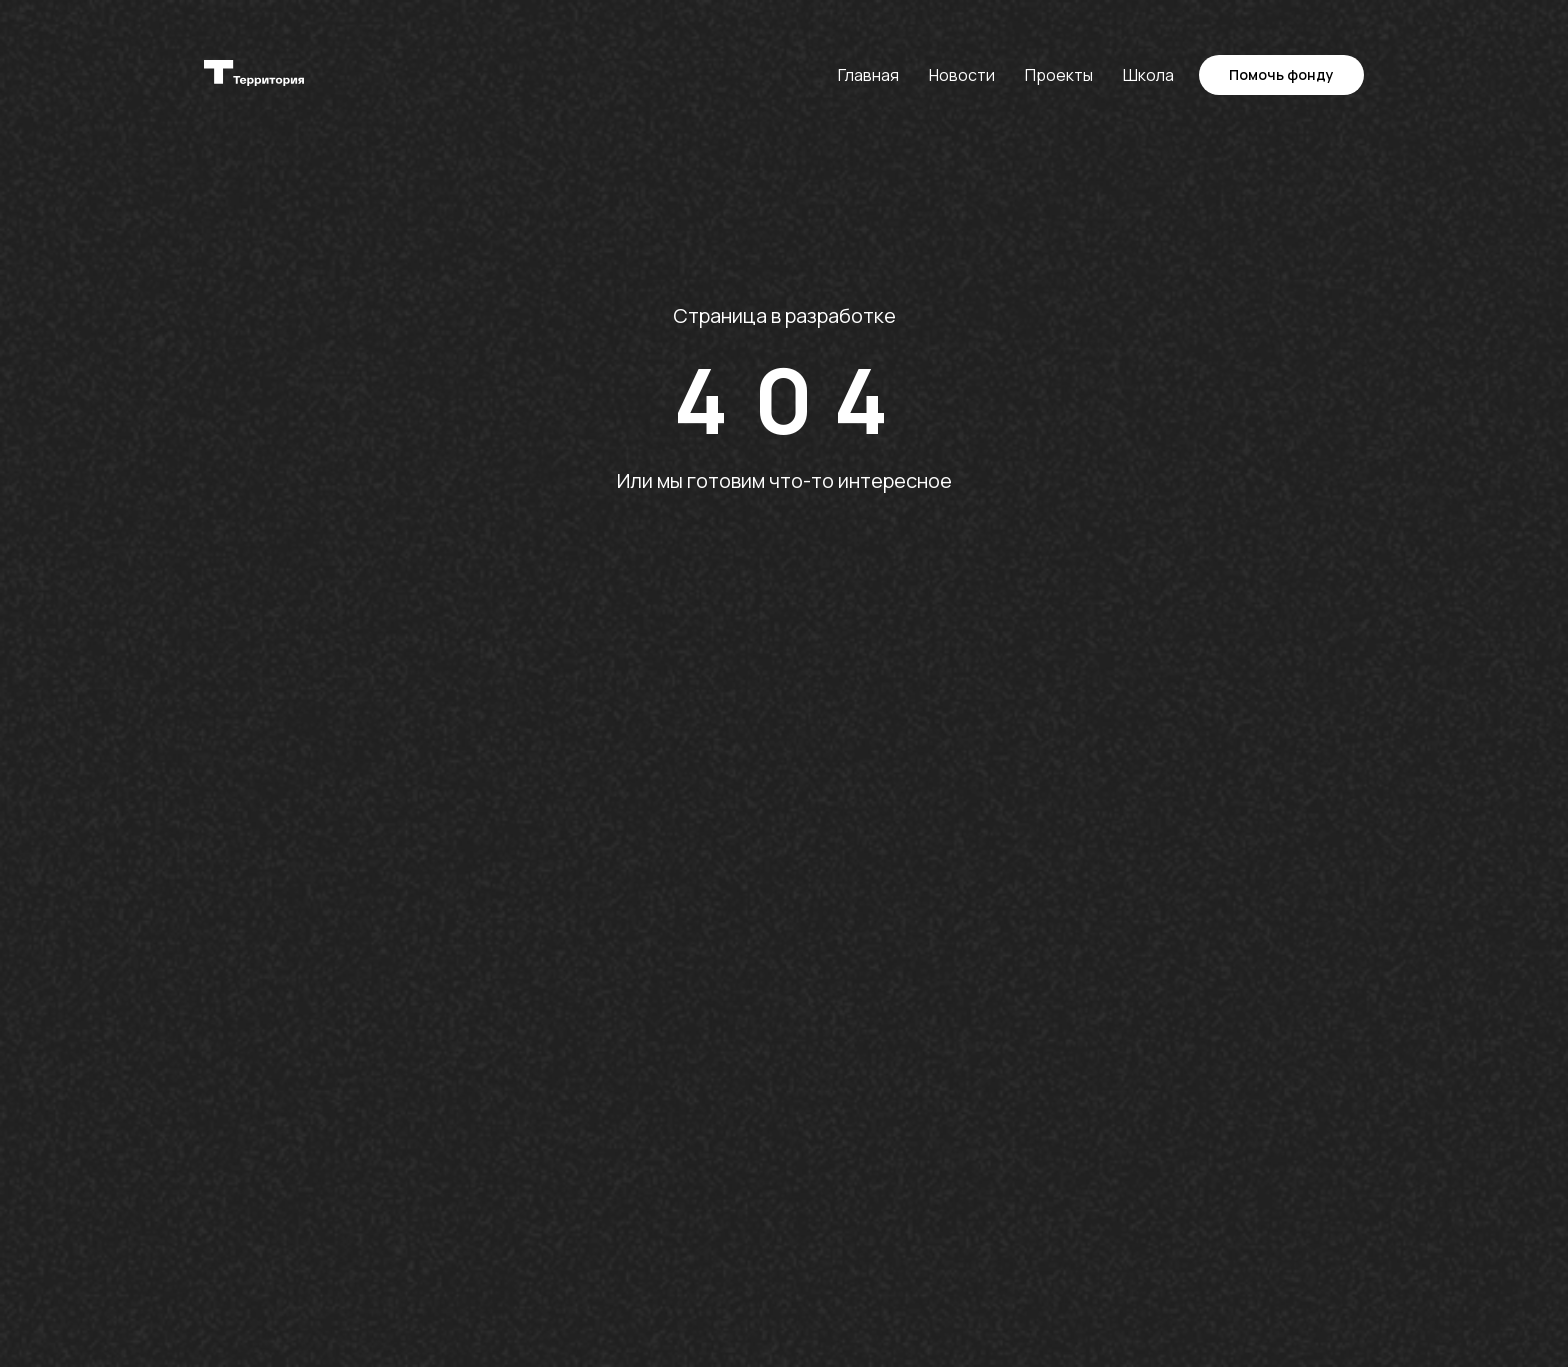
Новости (962, 75)
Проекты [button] (1059, 75)
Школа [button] (1148, 75)
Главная (868, 75)
